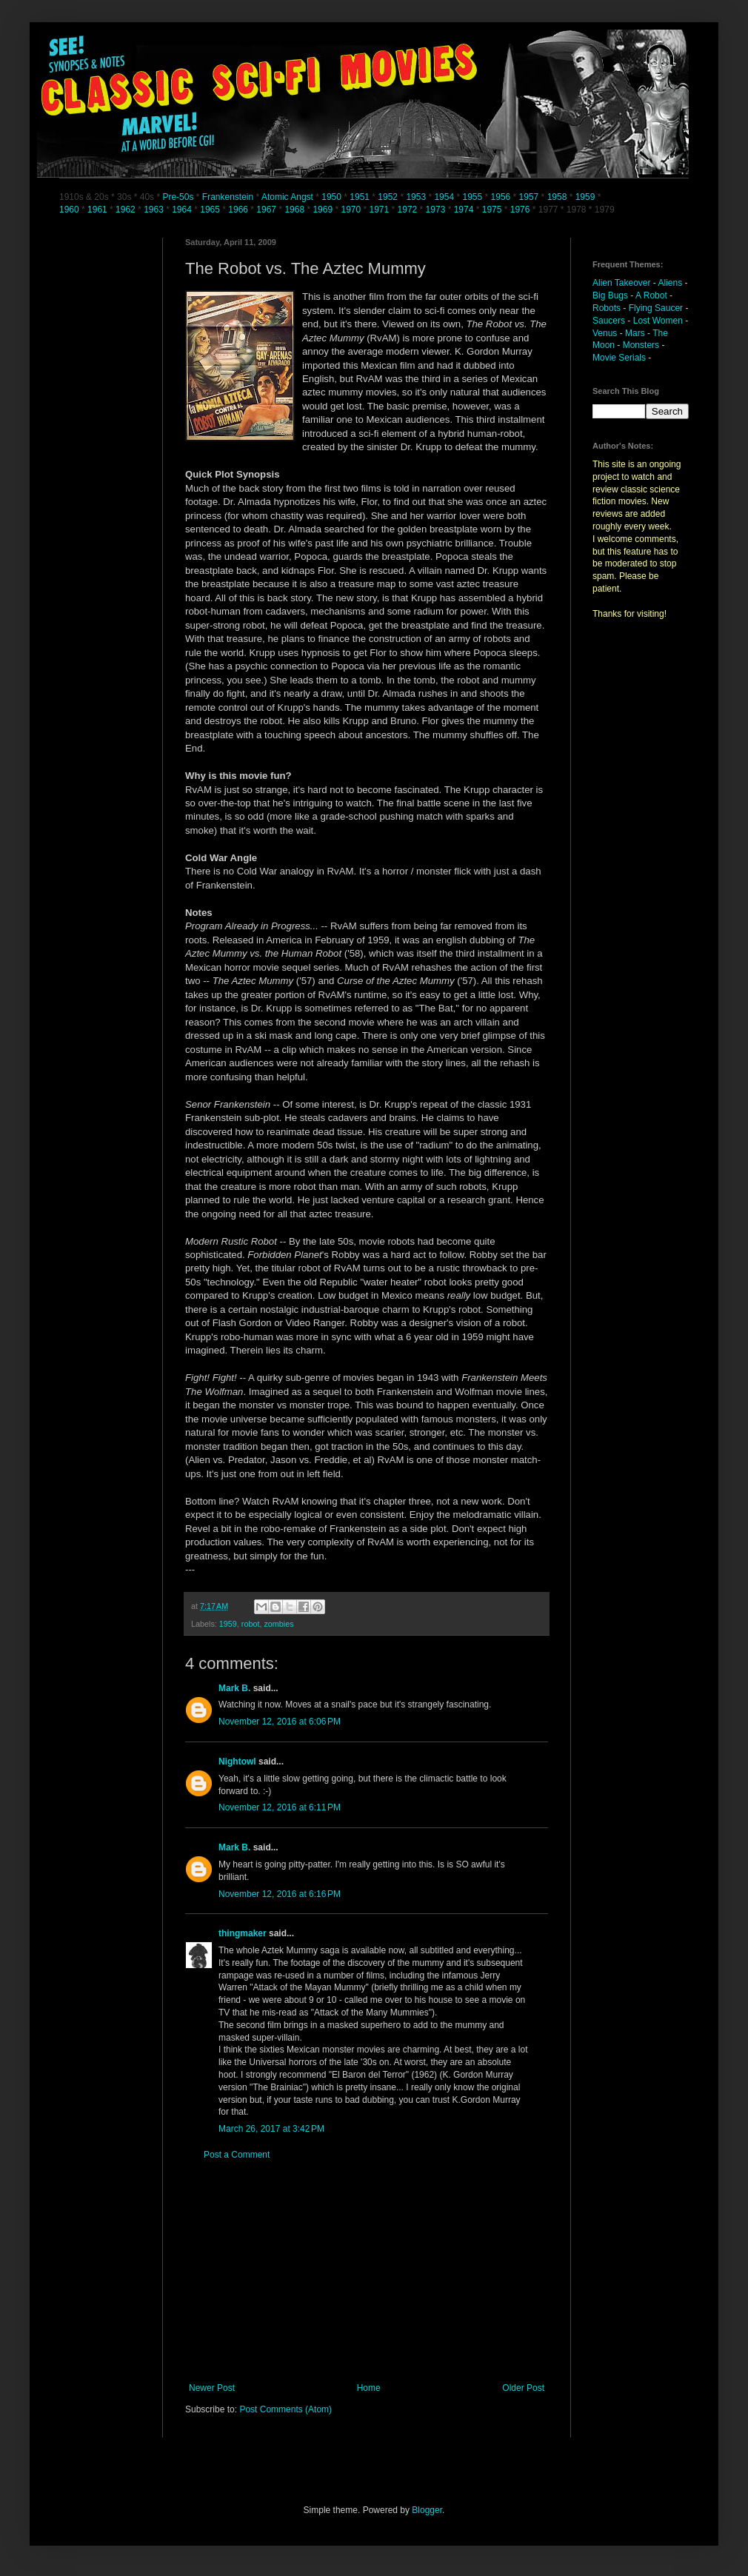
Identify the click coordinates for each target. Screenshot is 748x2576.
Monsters (641, 345)
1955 (472, 197)
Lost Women (658, 320)
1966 (239, 209)
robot (250, 1623)
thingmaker (242, 1933)
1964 (183, 209)
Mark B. (234, 1688)
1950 (331, 197)
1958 (557, 197)
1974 (465, 209)
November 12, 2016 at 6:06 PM (279, 1721)
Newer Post (212, 2388)
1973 (437, 209)
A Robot (651, 295)
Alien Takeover (621, 283)
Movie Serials (619, 357)
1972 (409, 209)
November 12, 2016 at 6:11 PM (279, 1807)
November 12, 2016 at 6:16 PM (279, 1894)
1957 (529, 197)
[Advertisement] (367, 2271)
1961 (98, 209)
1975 (492, 209)
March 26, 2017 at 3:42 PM (271, 2129)
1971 (381, 209)
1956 (501, 197)
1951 (360, 197)
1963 (155, 209)
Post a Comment (237, 2155)
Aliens (670, 283)
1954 (444, 197)
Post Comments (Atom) (285, 2409)
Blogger (427, 2510)
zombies (278, 1623)
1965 (210, 209)
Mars (635, 333)
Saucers (608, 320)
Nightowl (237, 1761)
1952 (388, 197)
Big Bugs (610, 295)
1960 (70, 209)
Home (369, 2388)
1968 (295, 209)
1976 (520, 209)
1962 (127, 209)
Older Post (523, 2388)
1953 (416, 197)
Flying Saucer (656, 308)
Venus (604, 333)
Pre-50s (177, 197)
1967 (267, 209)
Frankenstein (227, 197)
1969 (324, 209)
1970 (352, 209)
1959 (586, 197)
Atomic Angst (287, 197)
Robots (606, 308)
